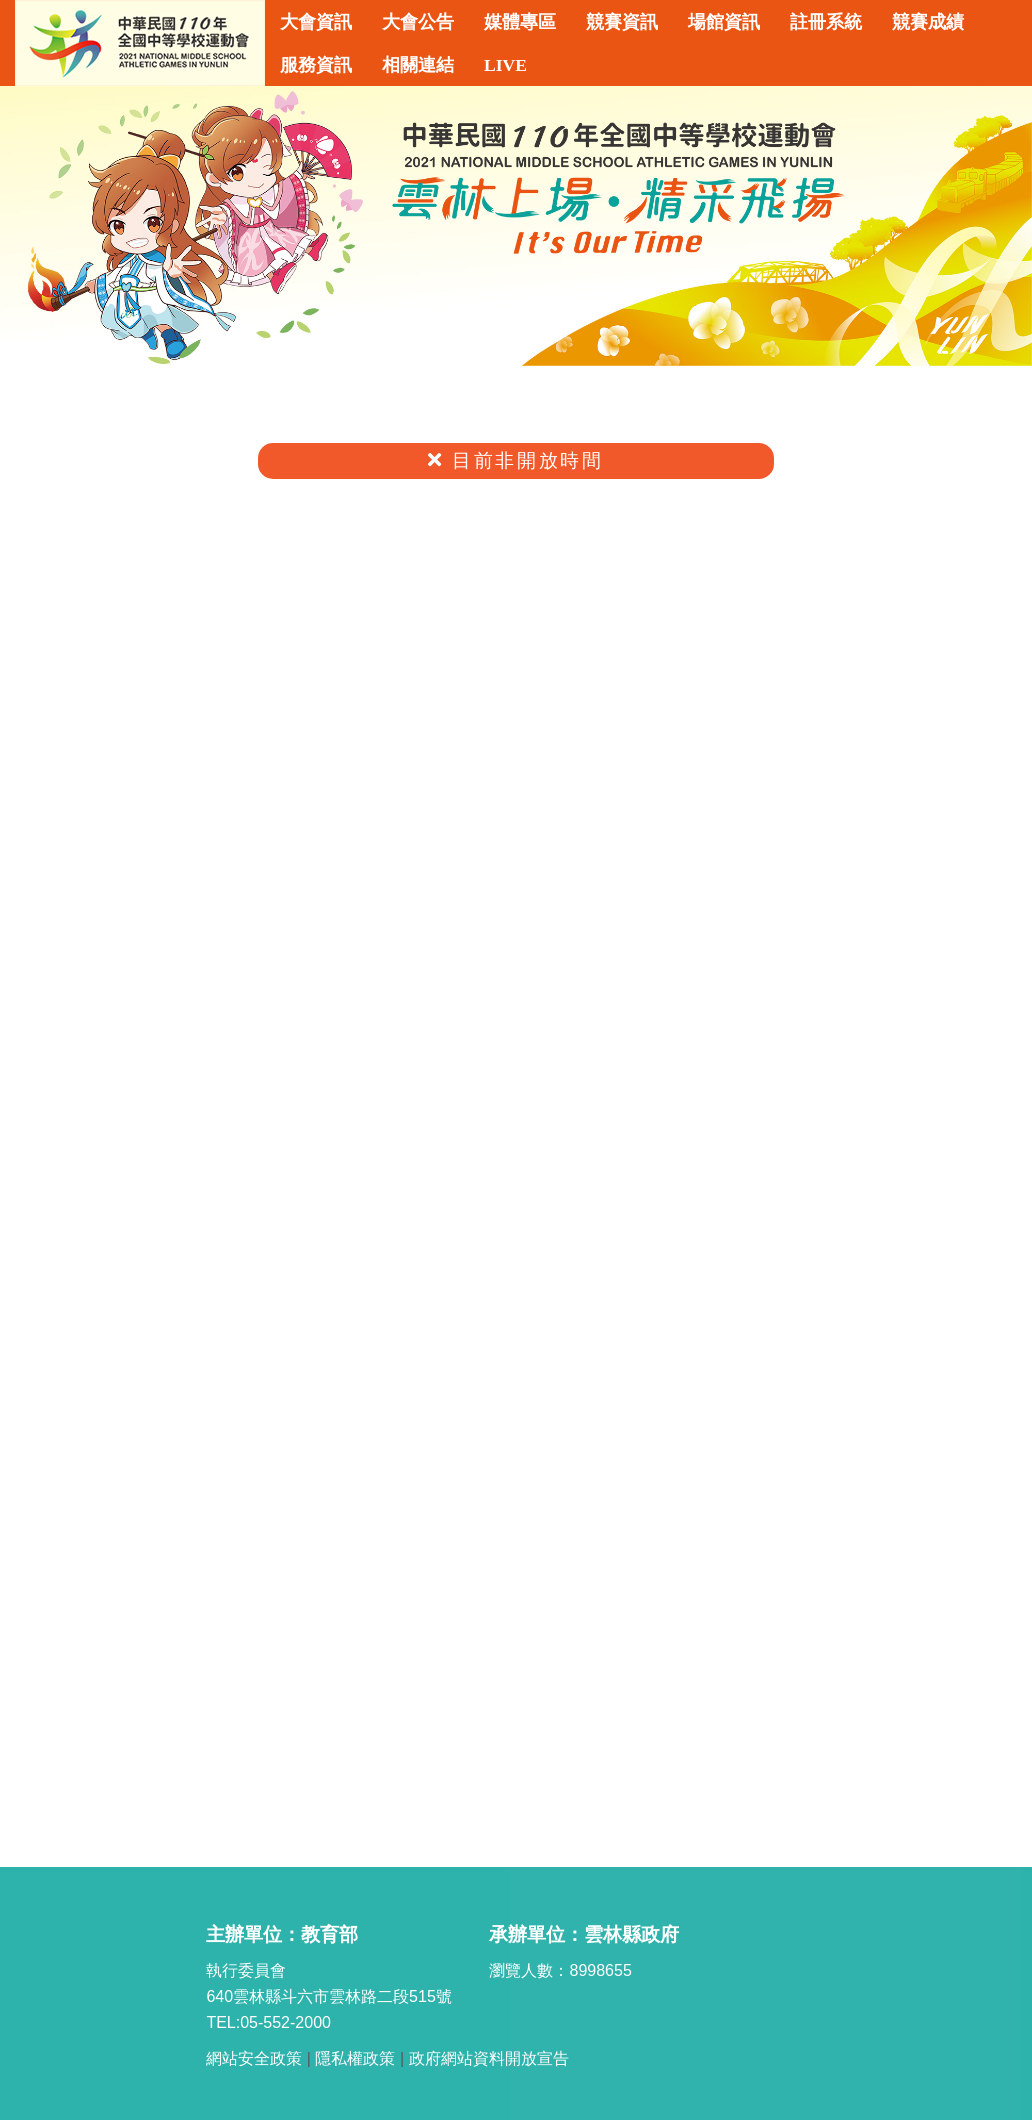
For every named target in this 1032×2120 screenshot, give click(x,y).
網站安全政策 (254, 2058)
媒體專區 (520, 22)
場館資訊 (724, 22)
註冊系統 (826, 22)
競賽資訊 (622, 22)
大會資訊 (316, 22)
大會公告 (418, 22)
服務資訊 (316, 65)
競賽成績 (928, 22)
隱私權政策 (355, 2058)
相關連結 (418, 65)
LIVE (505, 65)
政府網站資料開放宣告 (489, 2058)
